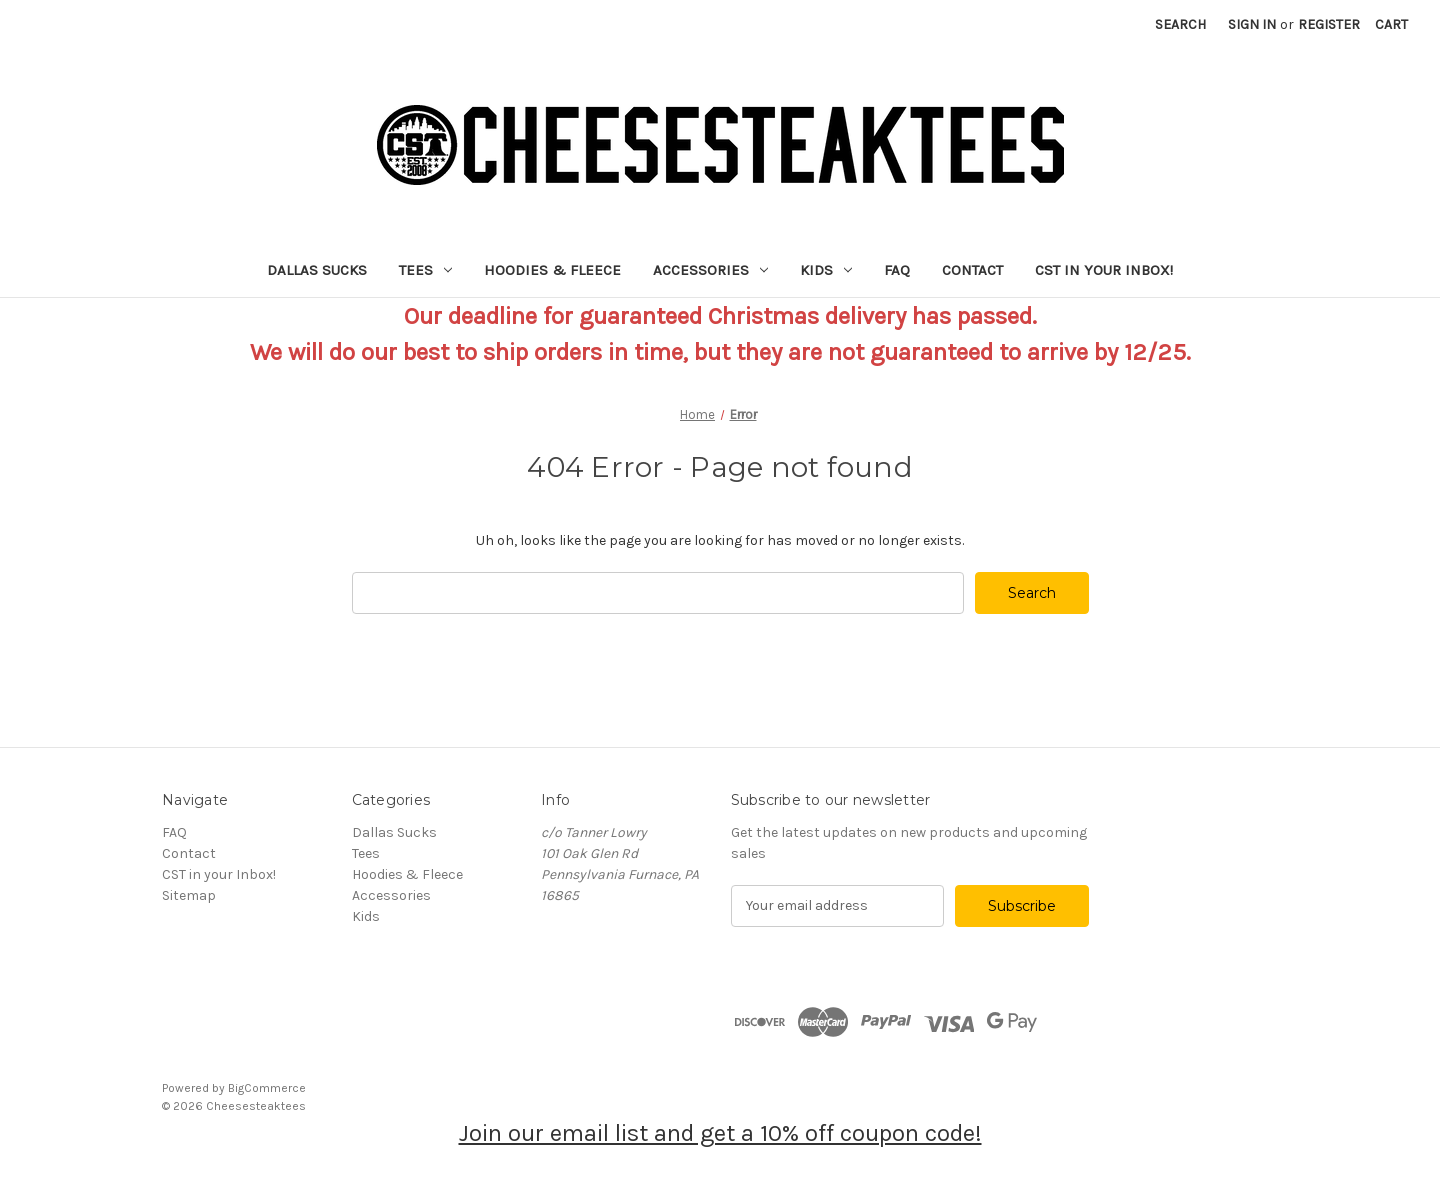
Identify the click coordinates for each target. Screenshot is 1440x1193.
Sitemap (189, 895)
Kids (826, 270)
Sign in (1252, 24)
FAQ (897, 270)
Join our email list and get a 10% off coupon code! (720, 1133)
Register (1329, 24)
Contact (972, 270)
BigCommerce (267, 1088)
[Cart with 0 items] (1391, 24)
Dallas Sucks (317, 270)
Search (1180, 24)
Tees (425, 270)
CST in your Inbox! (1104, 270)
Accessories (710, 270)
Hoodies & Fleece (552, 270)
